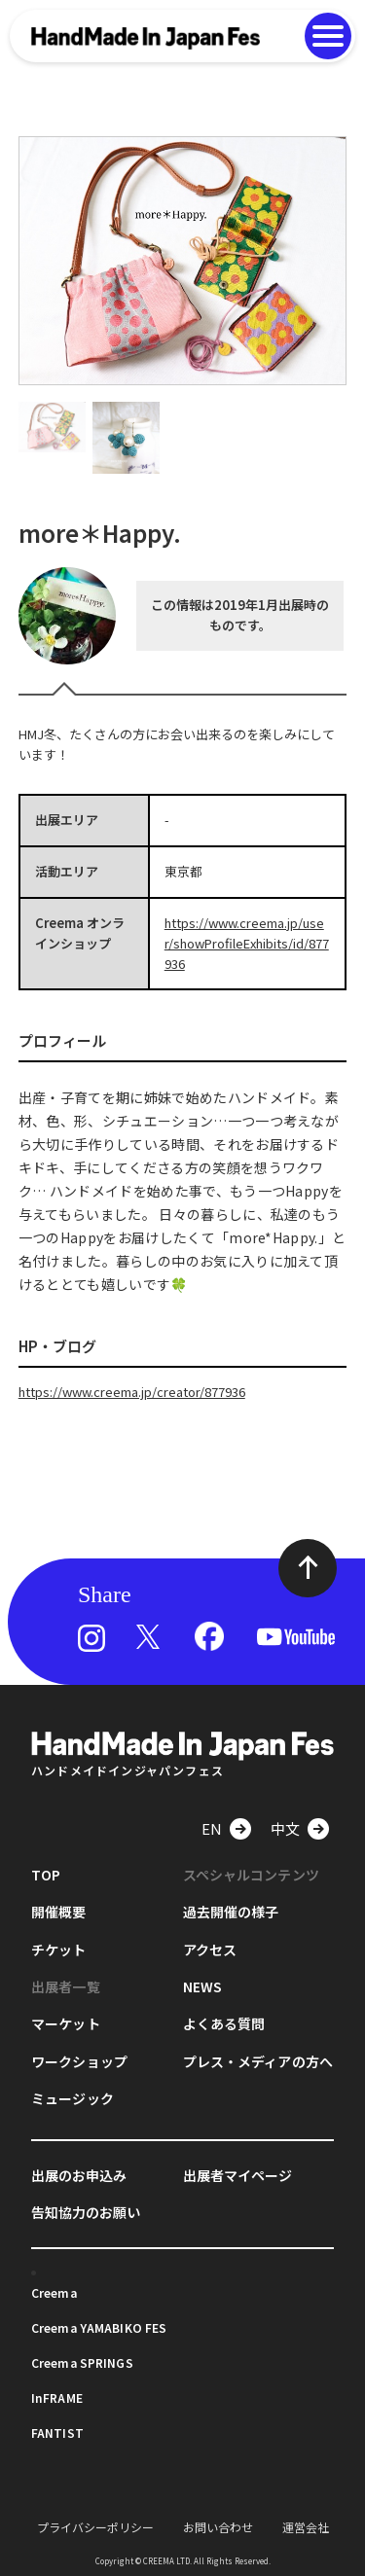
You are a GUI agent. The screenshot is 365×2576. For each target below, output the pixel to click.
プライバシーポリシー (95, 2527)
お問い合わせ (218, 2527)
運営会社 (305, 2527)
